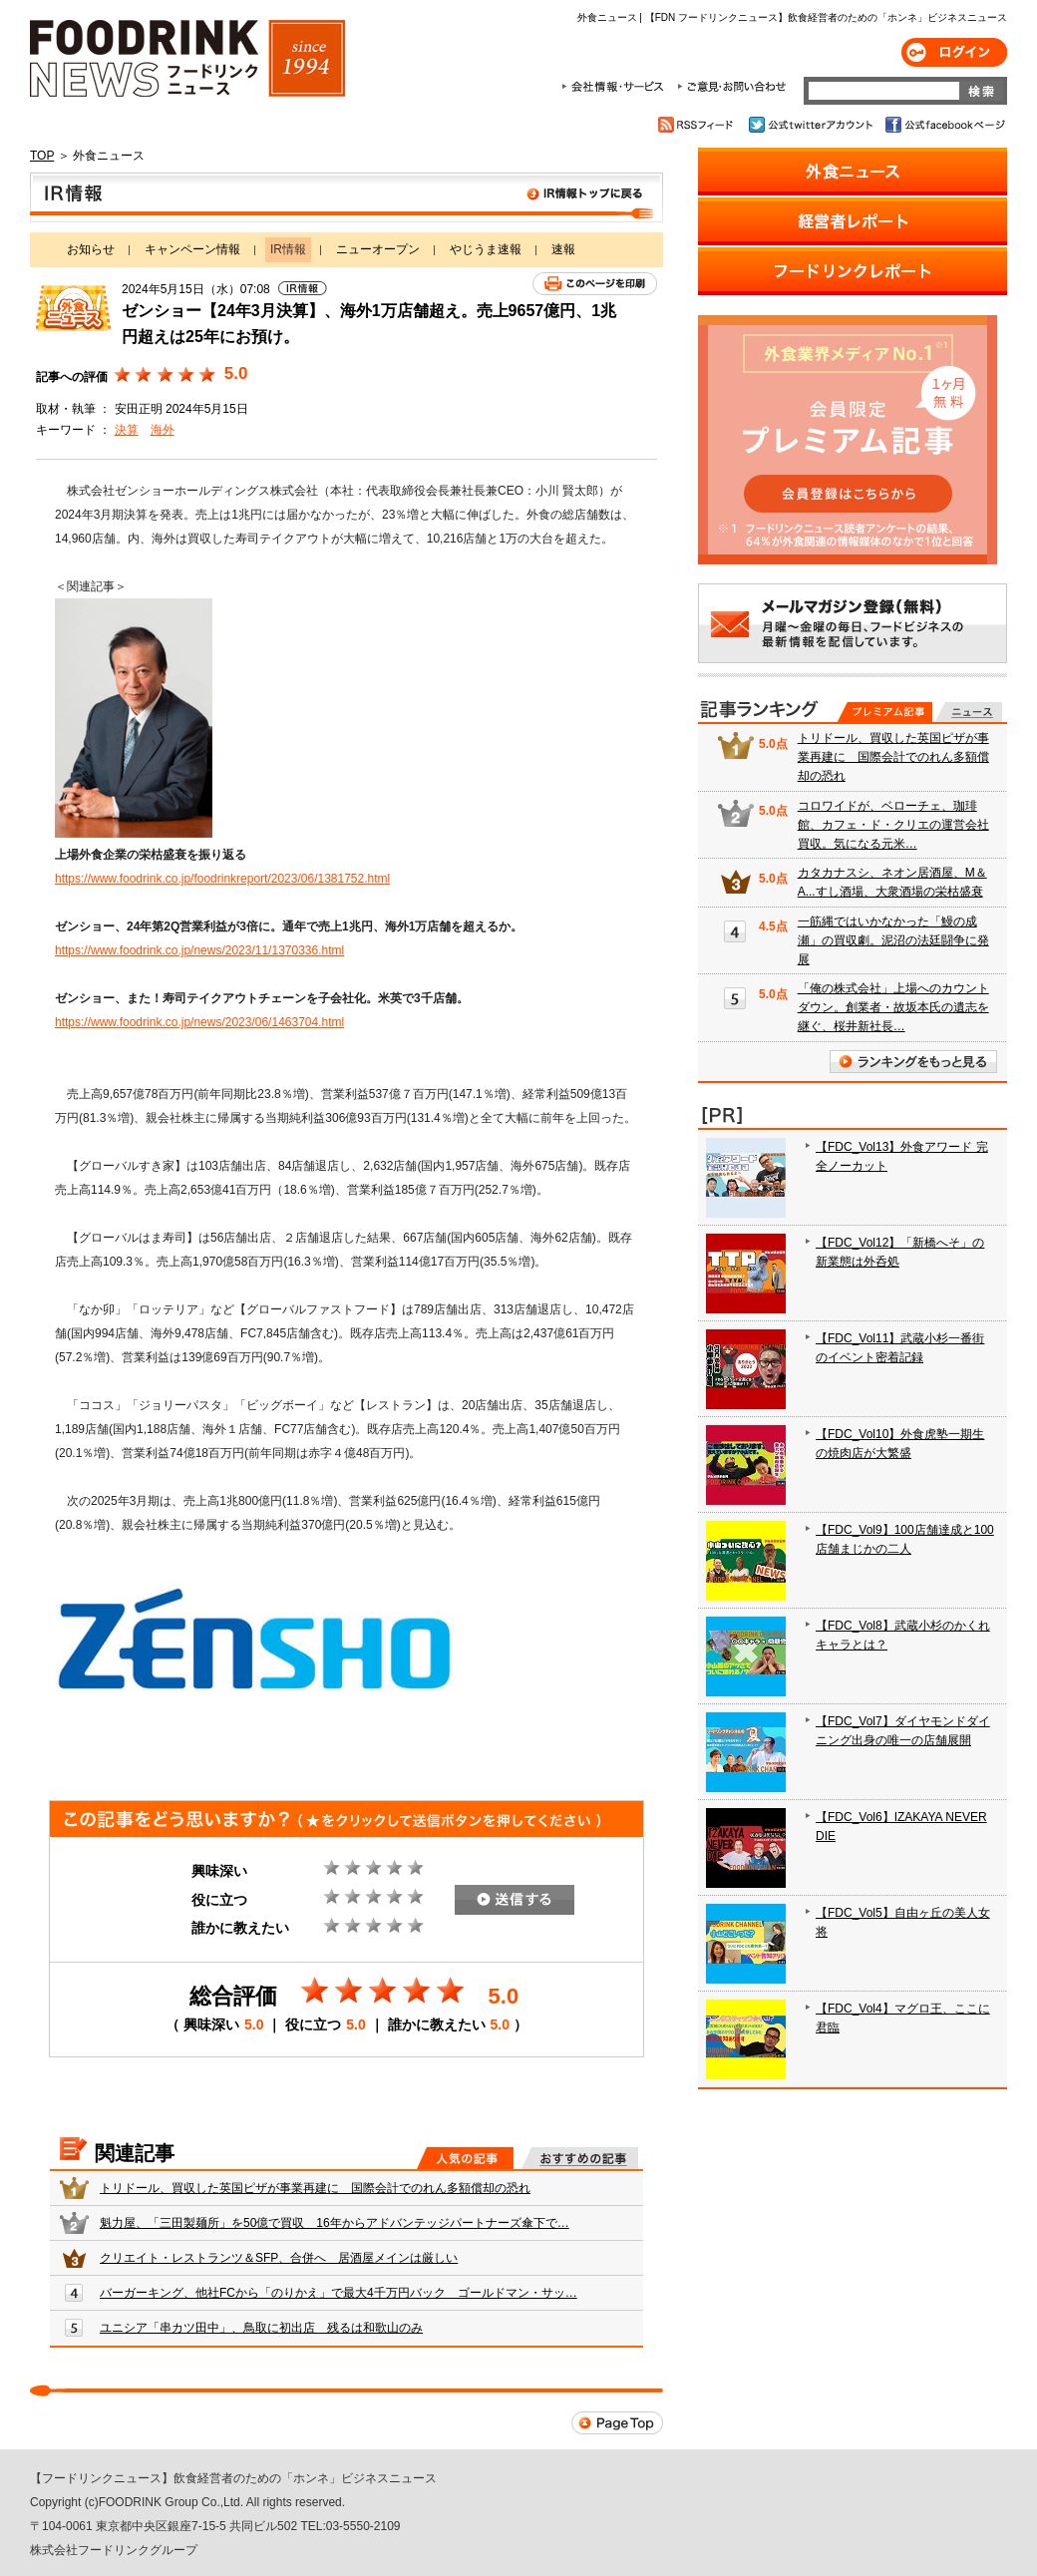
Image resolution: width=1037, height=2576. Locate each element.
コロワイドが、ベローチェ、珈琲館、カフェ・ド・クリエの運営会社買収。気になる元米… (893, 825)
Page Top (617, 2422)
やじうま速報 (485, 249)
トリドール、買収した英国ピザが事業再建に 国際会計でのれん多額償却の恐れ (315, 2188)
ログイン (954, 52)
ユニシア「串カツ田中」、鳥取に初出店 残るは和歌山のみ (261, 2328)
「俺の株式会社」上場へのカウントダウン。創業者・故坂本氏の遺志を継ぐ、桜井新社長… (893, 1007)
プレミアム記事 (885, 712)
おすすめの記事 (579, 2158)
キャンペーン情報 (192, 249)
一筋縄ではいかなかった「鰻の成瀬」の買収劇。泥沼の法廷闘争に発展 (893, 940)
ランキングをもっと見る (913, 1061)
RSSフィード (698, 125)
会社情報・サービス (616, 87)
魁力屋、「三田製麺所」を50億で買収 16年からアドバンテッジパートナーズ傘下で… (334, 2223)
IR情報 (346, 197)
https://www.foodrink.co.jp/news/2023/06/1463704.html (199, 1022)
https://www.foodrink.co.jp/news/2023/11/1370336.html (199, 950)
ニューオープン (378, 249)
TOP (42, 156)
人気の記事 (465, 2158)
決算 (127, 430)
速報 (563, 249)
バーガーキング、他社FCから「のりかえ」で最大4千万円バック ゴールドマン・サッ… (338, 2293)
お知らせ (91, 249)
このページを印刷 (594, 283)
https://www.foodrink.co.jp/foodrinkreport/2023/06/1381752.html (222, 879)
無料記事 (968, 712)
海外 (162, 430)
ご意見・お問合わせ (731, 87)
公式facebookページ (943, 125)
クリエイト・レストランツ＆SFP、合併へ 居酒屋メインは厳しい (279, 2258)
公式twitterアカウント (812, 125)
